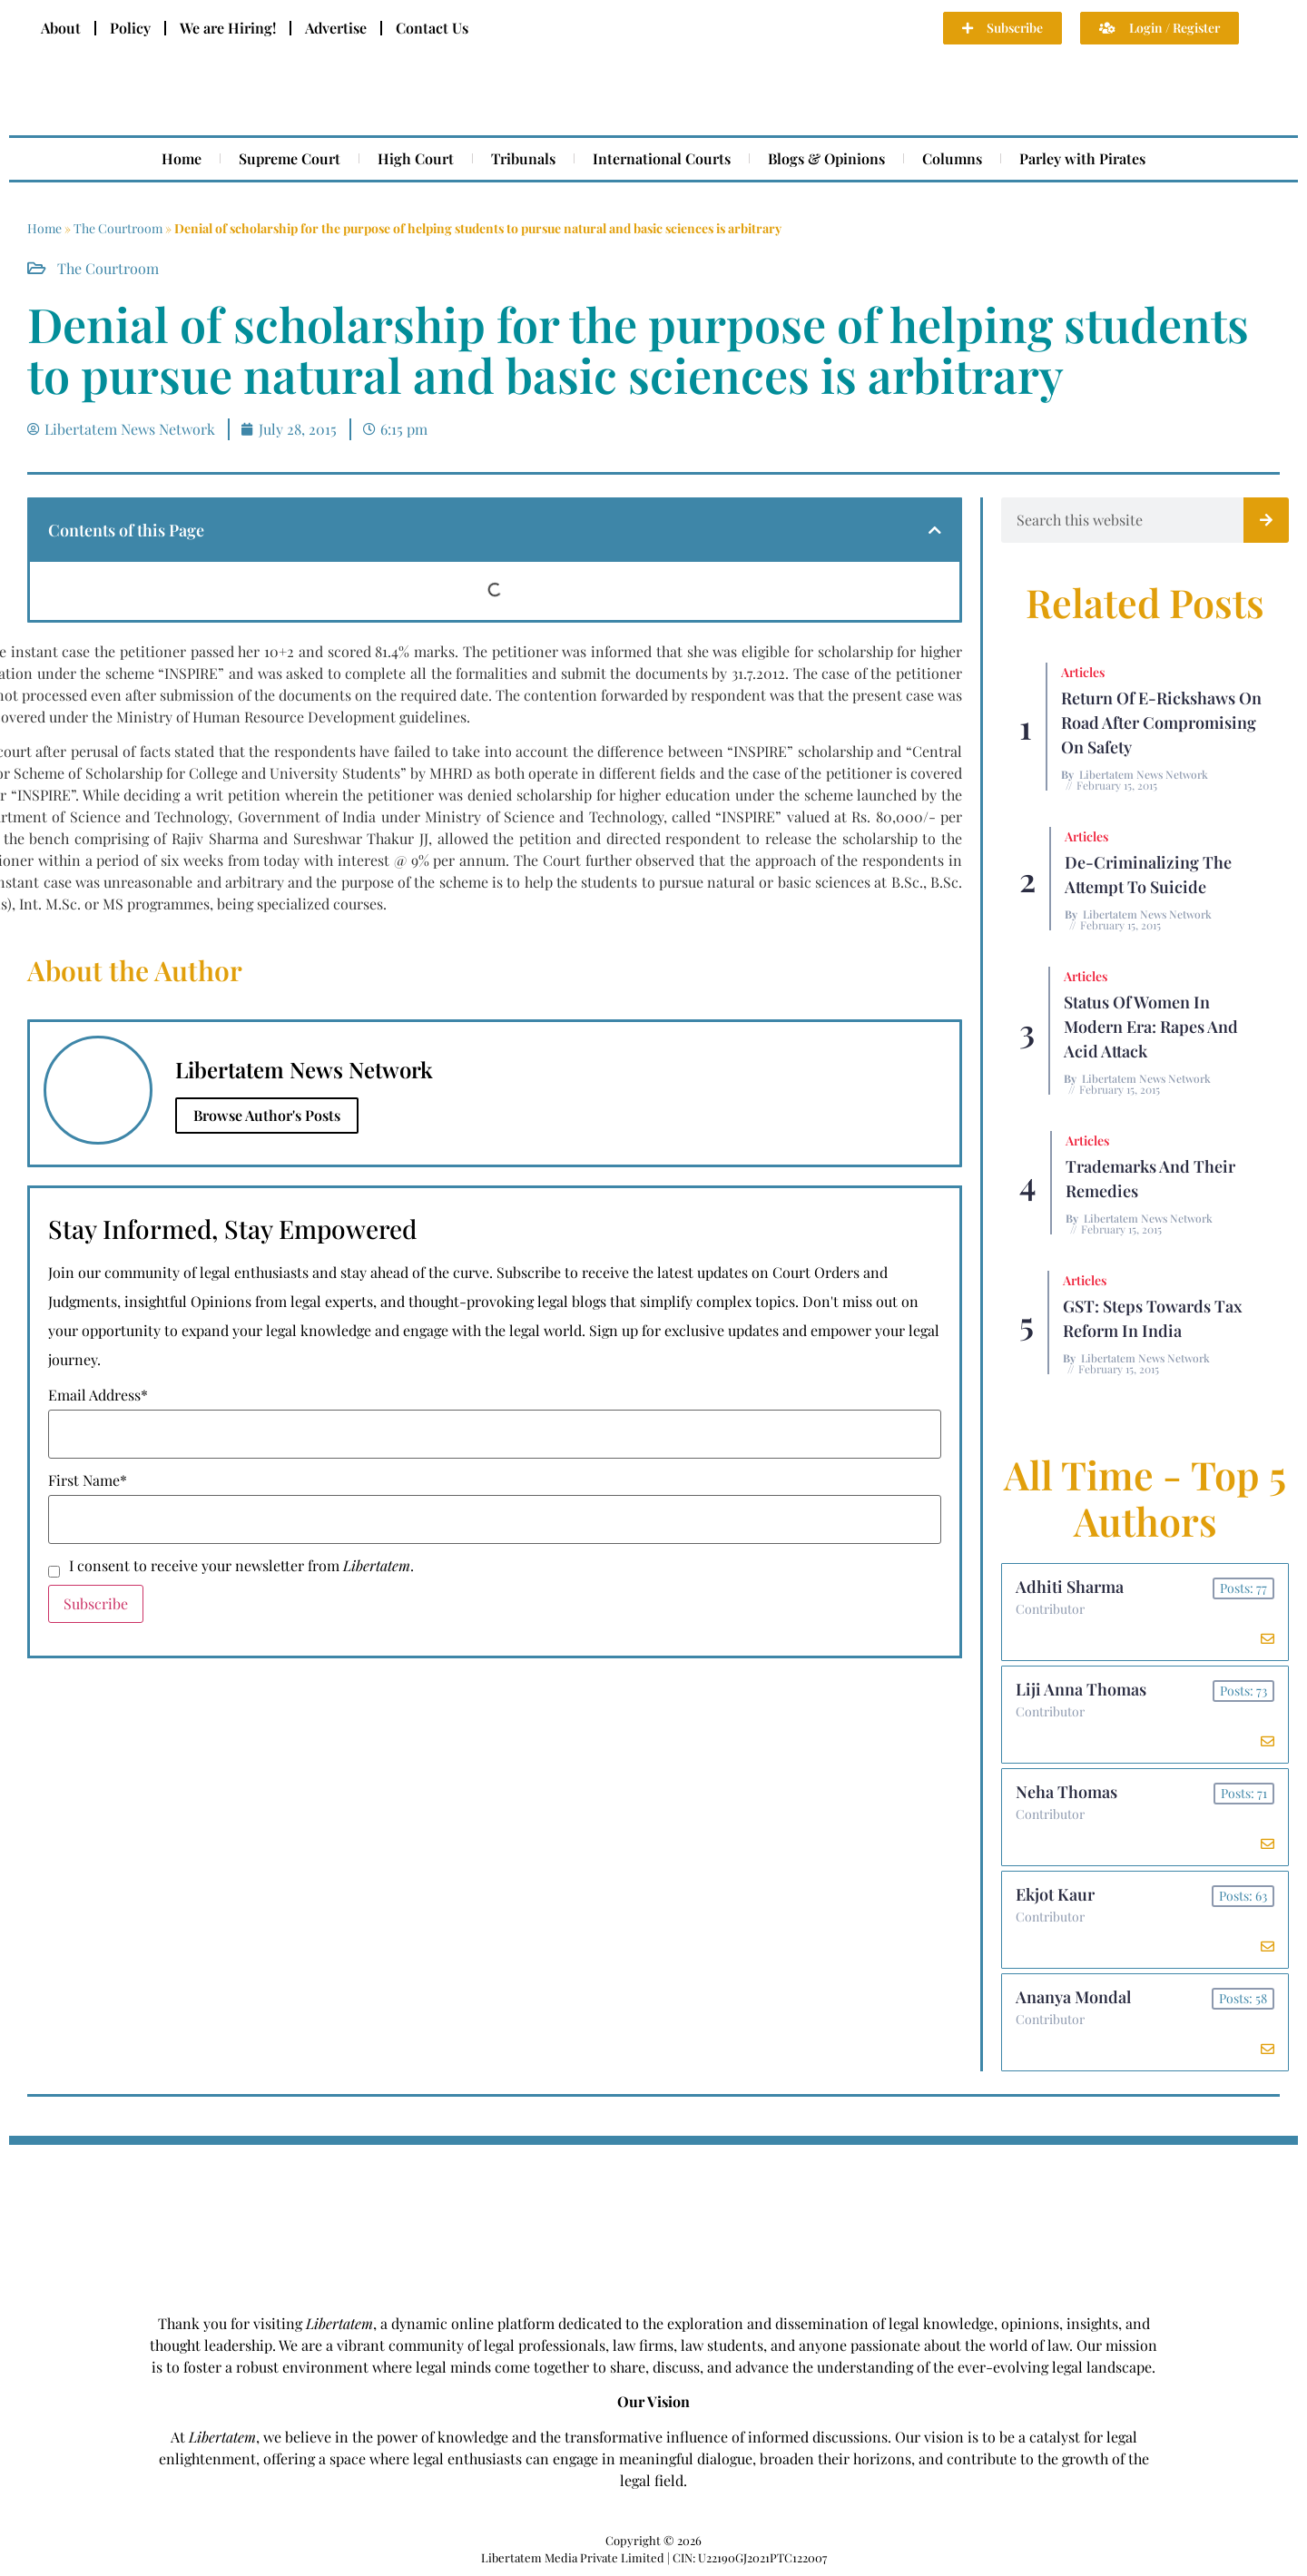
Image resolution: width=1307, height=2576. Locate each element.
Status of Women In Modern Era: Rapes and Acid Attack (1151, 1026)
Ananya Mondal (1073, 1997)
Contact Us (432, 27)
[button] (935, 530)
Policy (130, 27)
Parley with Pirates (1082, 158)
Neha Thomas (1066, 1792)
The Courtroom (118, 228)
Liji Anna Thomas (1081, 1689)
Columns (952, 158)
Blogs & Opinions (826, 158)
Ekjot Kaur (1055, 1894)
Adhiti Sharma (1070, 1586)
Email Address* (98, 1395)
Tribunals (523, 158)
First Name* (87, 1480)
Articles (1083, 672)
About (61, 27)
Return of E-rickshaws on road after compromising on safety (1161, 722)
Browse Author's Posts (266, 1115)
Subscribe (96, 1603)
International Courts (662, 158)
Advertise (336, 27)
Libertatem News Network (1143, 774)
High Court (416, 158)
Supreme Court (289, 158)
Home (181, 158)
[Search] (1266, 520)
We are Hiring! (228, 27)
